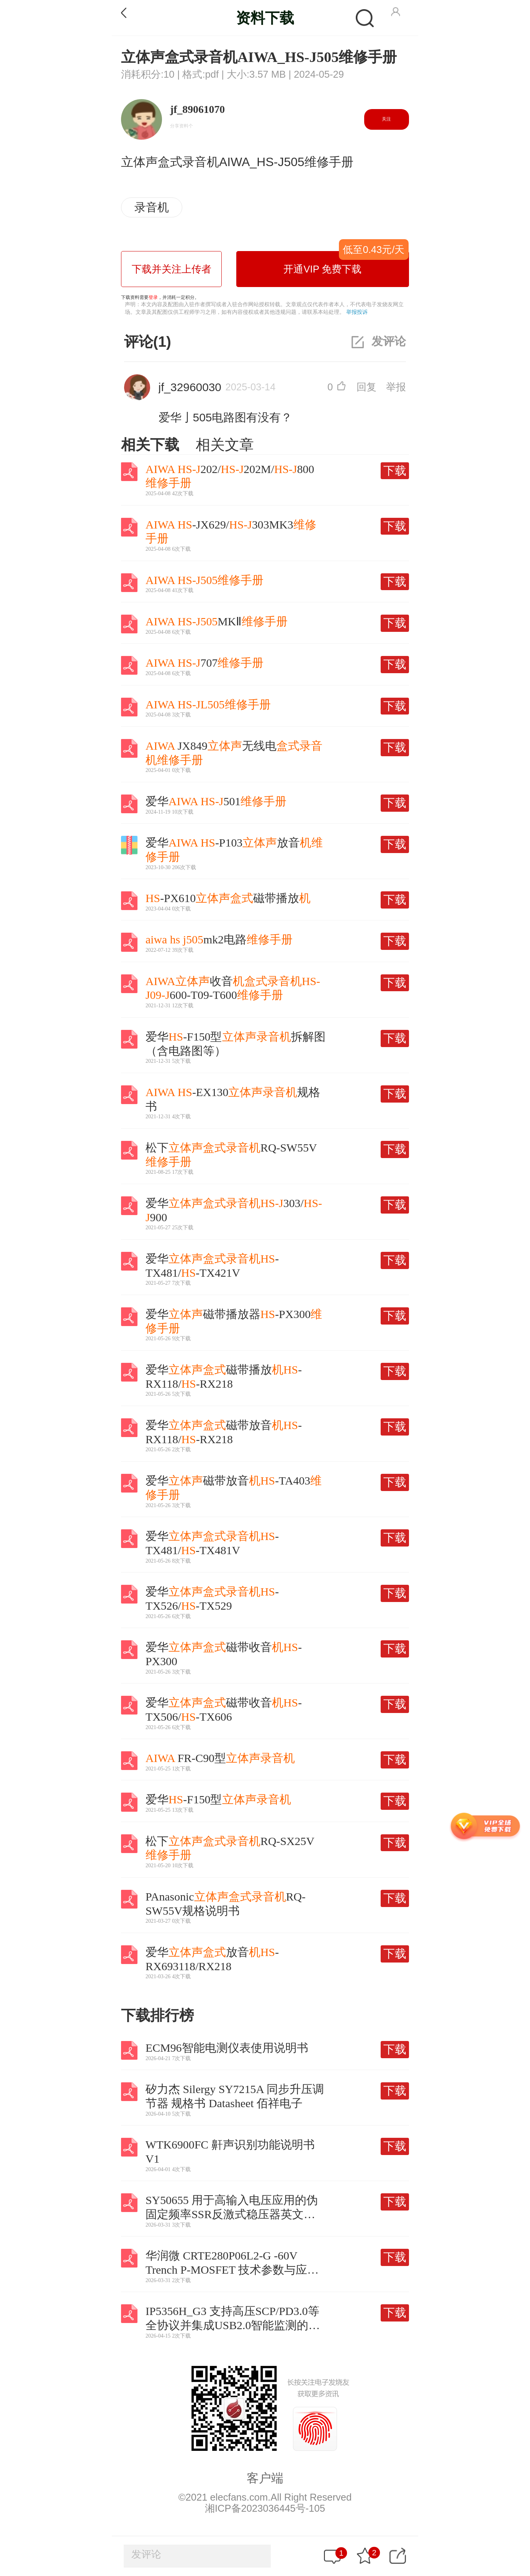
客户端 (265, 2478)
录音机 (151, 207)
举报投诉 (357, 312)
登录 (153, 297)
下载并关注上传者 (171, 269)
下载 (394, 470)
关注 (386, 119)
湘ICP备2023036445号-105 (265, 2508)
